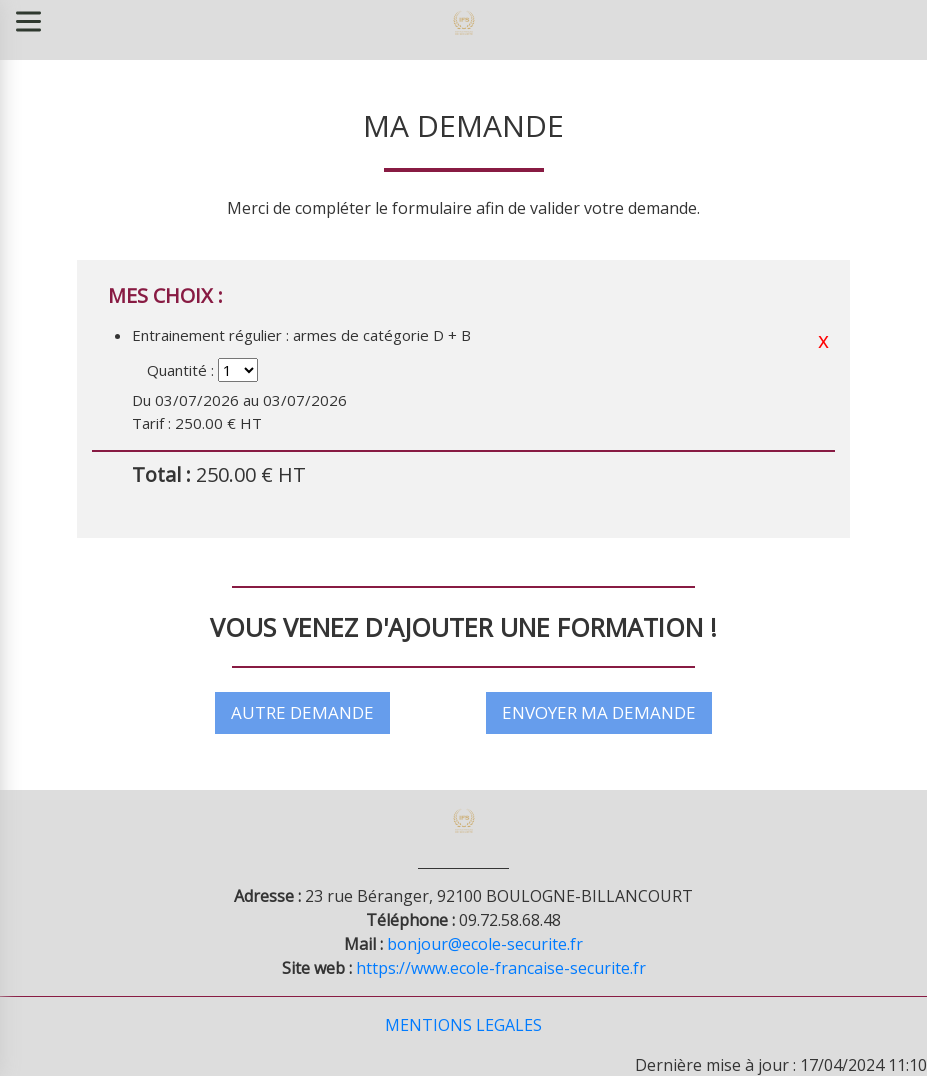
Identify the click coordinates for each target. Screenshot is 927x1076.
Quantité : (180, 369)
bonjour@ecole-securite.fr (485, 943)
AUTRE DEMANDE (302, 712)
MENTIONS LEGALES (463, 1024)
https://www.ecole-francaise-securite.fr (501, 967)
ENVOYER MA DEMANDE (599, 712)
